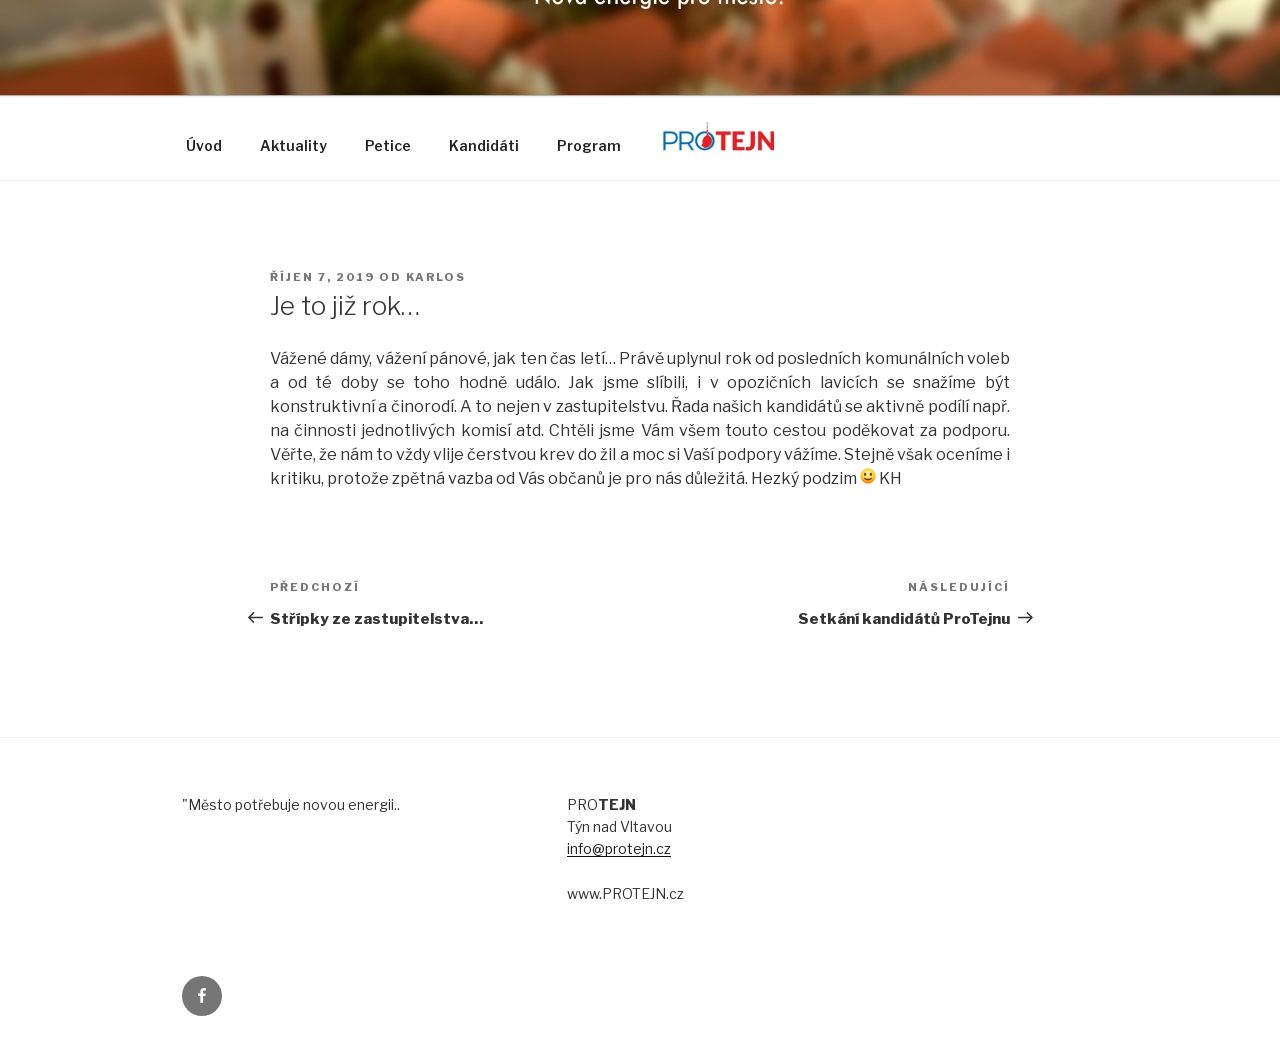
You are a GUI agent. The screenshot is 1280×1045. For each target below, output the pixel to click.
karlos (436, 277)
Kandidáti (484, 145)
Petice (388, 145)
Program (589, 145)
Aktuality (293, 145)
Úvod (204, 145)
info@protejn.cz (619, 848)
